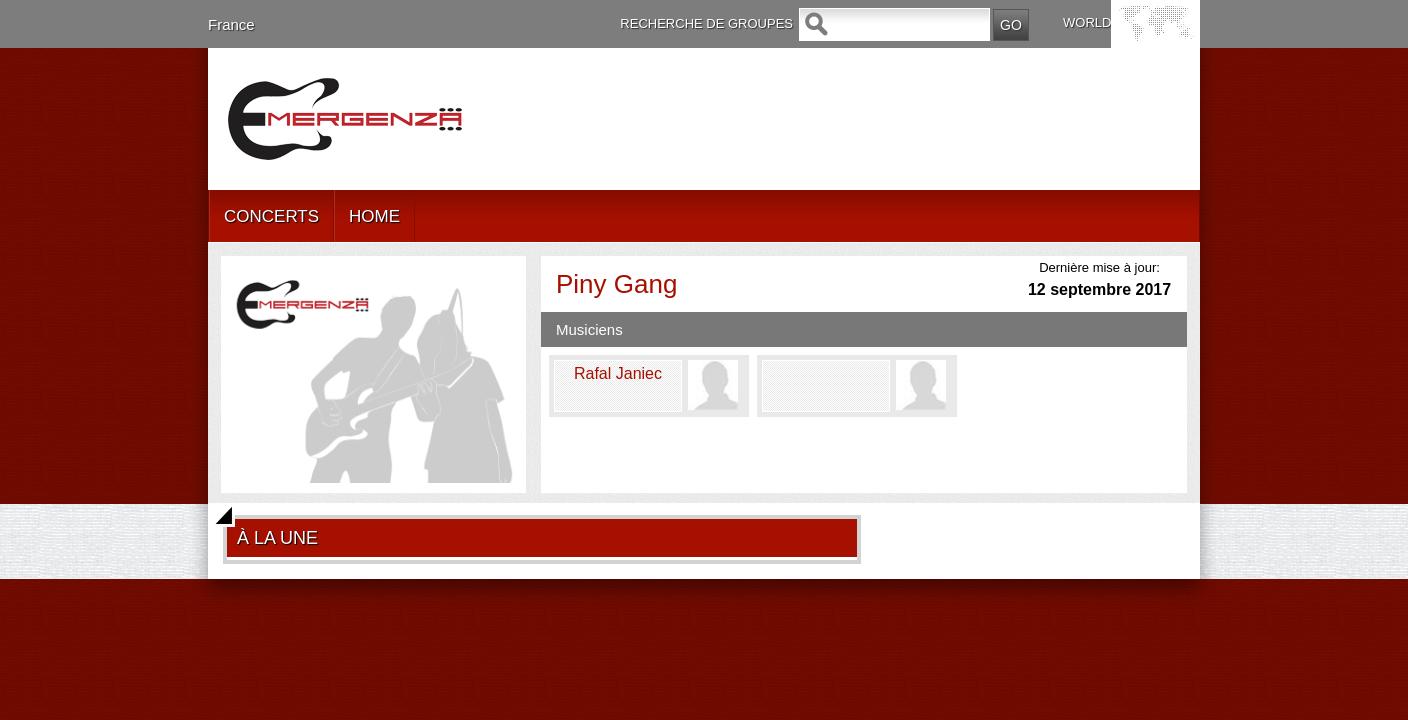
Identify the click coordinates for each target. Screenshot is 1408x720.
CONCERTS (271, 216)
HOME (374, 216)
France (231, 24)
